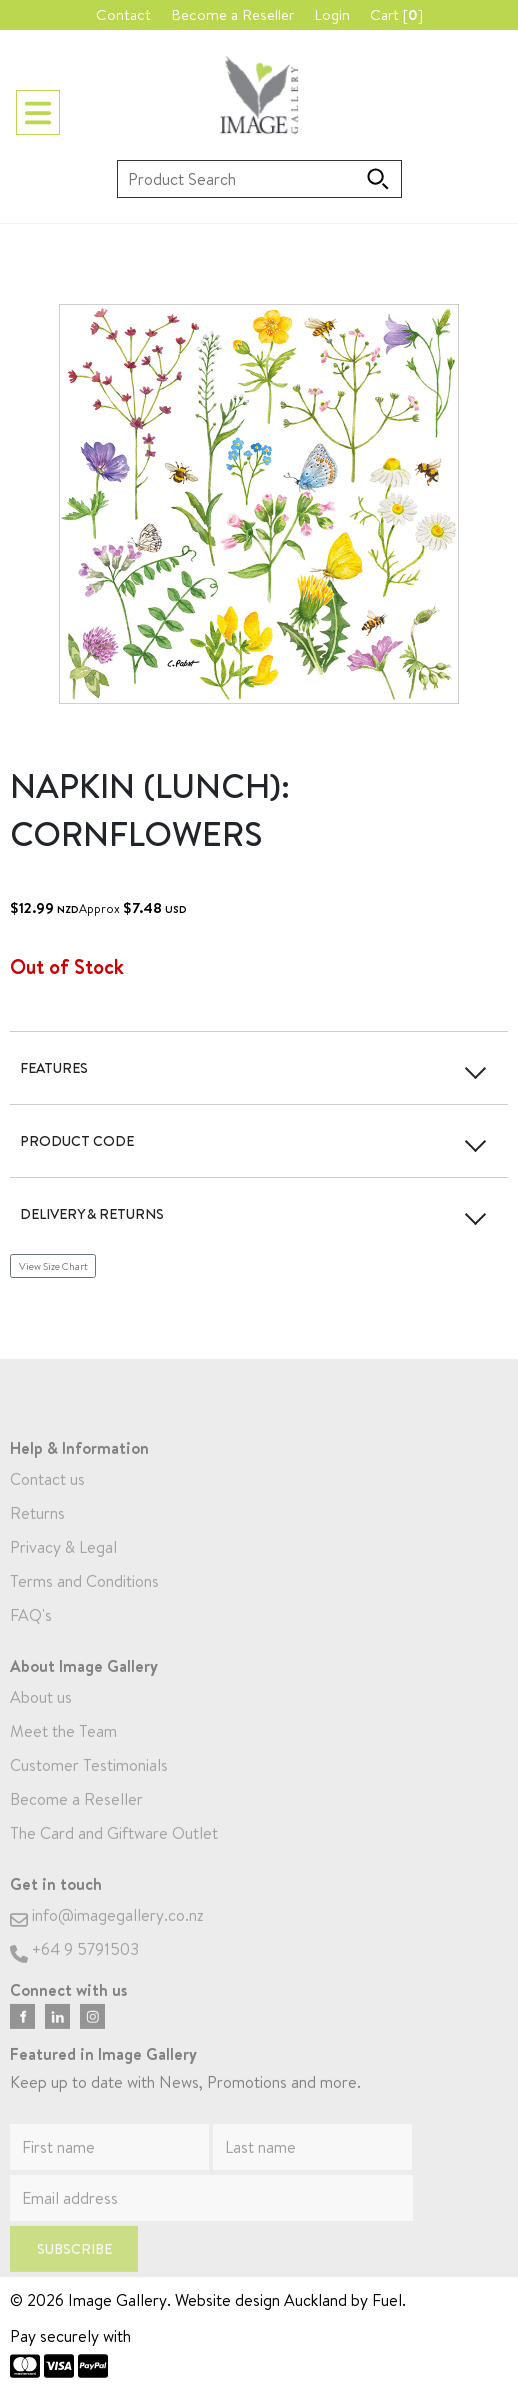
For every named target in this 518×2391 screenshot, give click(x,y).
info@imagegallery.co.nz (107, 1938)
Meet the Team (63, 1754)
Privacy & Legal (63, 1570)
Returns (37, 1536)
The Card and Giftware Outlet (114, 1856)
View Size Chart (53, 1266)
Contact (123, 14)
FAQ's (31, 1638)
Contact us (47, 1502)
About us (41, 1720)
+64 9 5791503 (74, 1972)
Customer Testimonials (89, 1788)
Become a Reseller (232, 14)
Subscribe (74, 2271)
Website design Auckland (261, 2300)
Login (332, 14)
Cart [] (396, 14)
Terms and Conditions (84, 1604)
